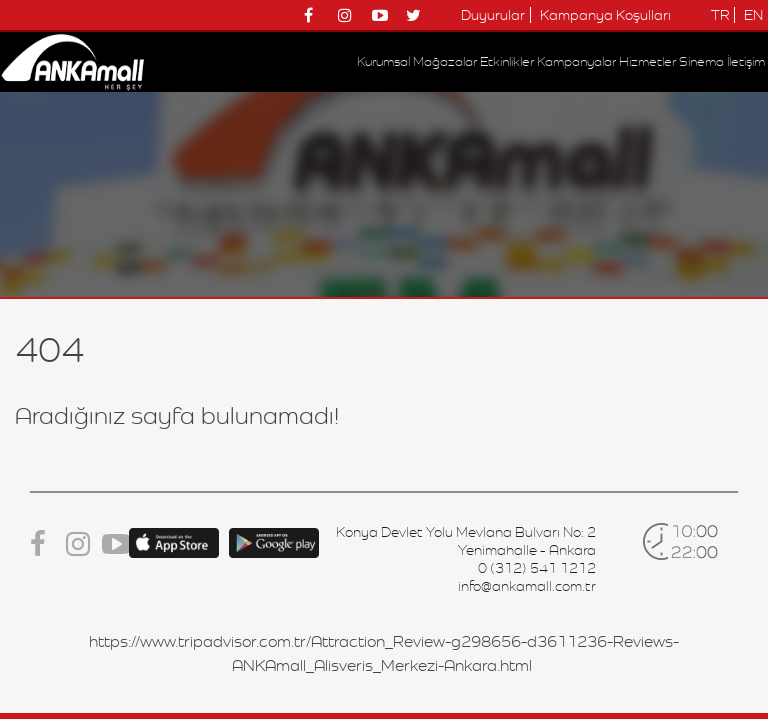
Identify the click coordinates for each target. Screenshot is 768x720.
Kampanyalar (576, 61)
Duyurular (493, 15)
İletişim (746, 61)
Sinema (701, 61)
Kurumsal (383, 61)
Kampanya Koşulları (605, 15)
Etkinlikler (507, 61)
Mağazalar (445, 61)
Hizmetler (647, 61)
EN (753, 15)
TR (720, 15)
